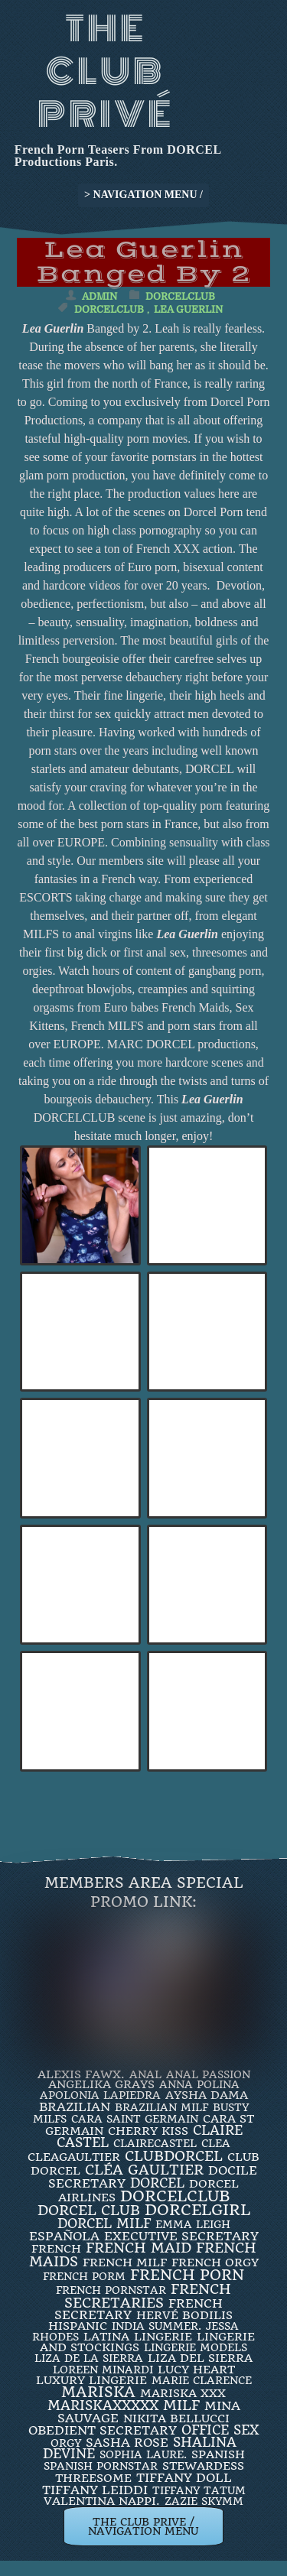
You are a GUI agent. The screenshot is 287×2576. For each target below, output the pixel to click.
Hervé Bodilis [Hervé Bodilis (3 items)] (184, 2315)
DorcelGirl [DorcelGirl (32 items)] (197, 2210)
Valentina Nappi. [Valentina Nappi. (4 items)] (102, 2501)
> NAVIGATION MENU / (143, 194)
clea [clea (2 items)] (215, 2143)
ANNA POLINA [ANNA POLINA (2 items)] (199, 2084)
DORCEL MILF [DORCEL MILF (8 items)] (104, 2223)
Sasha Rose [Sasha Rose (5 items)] (127, 2442)
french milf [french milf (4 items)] (125, 2262)
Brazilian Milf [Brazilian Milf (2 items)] (161, 2107)
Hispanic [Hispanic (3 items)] (77, 2326)
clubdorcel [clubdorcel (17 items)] (174, 2156)
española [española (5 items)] (64, 2236)
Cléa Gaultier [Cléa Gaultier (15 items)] (144, 2170)
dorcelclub (109, 309)
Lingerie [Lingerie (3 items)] (163, 2337)
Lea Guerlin (188, 309)
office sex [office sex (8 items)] (220, 2430)
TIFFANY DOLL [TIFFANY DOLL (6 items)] (184, 2477)
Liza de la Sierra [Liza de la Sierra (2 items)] (88, 2358)
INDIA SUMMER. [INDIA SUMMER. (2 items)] (156, 2326)
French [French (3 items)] (56, 2249)
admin (99, 296)
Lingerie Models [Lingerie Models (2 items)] (195, 2347)
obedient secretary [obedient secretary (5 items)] (102, 2430)
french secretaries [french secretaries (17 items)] (147, 2295)
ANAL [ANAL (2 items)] (145, 2074)
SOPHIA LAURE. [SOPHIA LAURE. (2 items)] (143, 2454)
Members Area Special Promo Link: (143, 1892)
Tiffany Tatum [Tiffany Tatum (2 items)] (199, 2490)
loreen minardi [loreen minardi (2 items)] (103, 2369)
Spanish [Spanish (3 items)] (218, 2454)
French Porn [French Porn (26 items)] (187, 2275)
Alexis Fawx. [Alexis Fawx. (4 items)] (81, 2074)
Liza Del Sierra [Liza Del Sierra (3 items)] (200, 2358)
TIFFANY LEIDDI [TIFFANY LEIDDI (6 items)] (95, 2490)
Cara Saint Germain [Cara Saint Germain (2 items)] (134, 2119)
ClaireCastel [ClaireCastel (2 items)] (155, 2143)
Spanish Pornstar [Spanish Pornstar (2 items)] (101, 2466)
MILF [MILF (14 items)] (181, 2405)
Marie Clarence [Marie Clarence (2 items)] (202, 2380)
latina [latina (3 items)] (106, 2337)
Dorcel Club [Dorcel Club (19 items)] (89, 2210)
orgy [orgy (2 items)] (66, 2443)
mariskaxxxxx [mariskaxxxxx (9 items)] (102, 2405)
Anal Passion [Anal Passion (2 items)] (208, 2074)
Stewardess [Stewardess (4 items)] (203, 2466)
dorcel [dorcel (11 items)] (157, 2183)
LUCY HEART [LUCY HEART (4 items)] (196, 2369)
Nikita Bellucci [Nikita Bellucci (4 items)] (176, 2418)
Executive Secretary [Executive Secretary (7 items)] (181, 2236)
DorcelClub (180, 296)
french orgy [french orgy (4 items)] (215, 2262)
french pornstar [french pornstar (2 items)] (111, 2290)
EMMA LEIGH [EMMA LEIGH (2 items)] (192, 2224)
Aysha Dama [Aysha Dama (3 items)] (206, 2095)
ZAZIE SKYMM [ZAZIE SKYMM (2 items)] (204, 2501)
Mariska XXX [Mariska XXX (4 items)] (183, 2393)
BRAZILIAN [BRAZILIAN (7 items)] (74, 2107)
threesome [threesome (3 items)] (93, 2478)
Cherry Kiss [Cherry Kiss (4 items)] (148, 2131)
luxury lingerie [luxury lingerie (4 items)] (91, 2380)
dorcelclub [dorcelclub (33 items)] (175, 2196)
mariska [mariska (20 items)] (98, 2392)
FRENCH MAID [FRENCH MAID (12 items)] (138, 2248)
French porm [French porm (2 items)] (84, 2276)
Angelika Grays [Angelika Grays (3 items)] (101, 2084)
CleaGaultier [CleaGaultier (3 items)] (74, 2157)
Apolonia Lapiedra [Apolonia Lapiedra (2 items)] (100, 2095)
